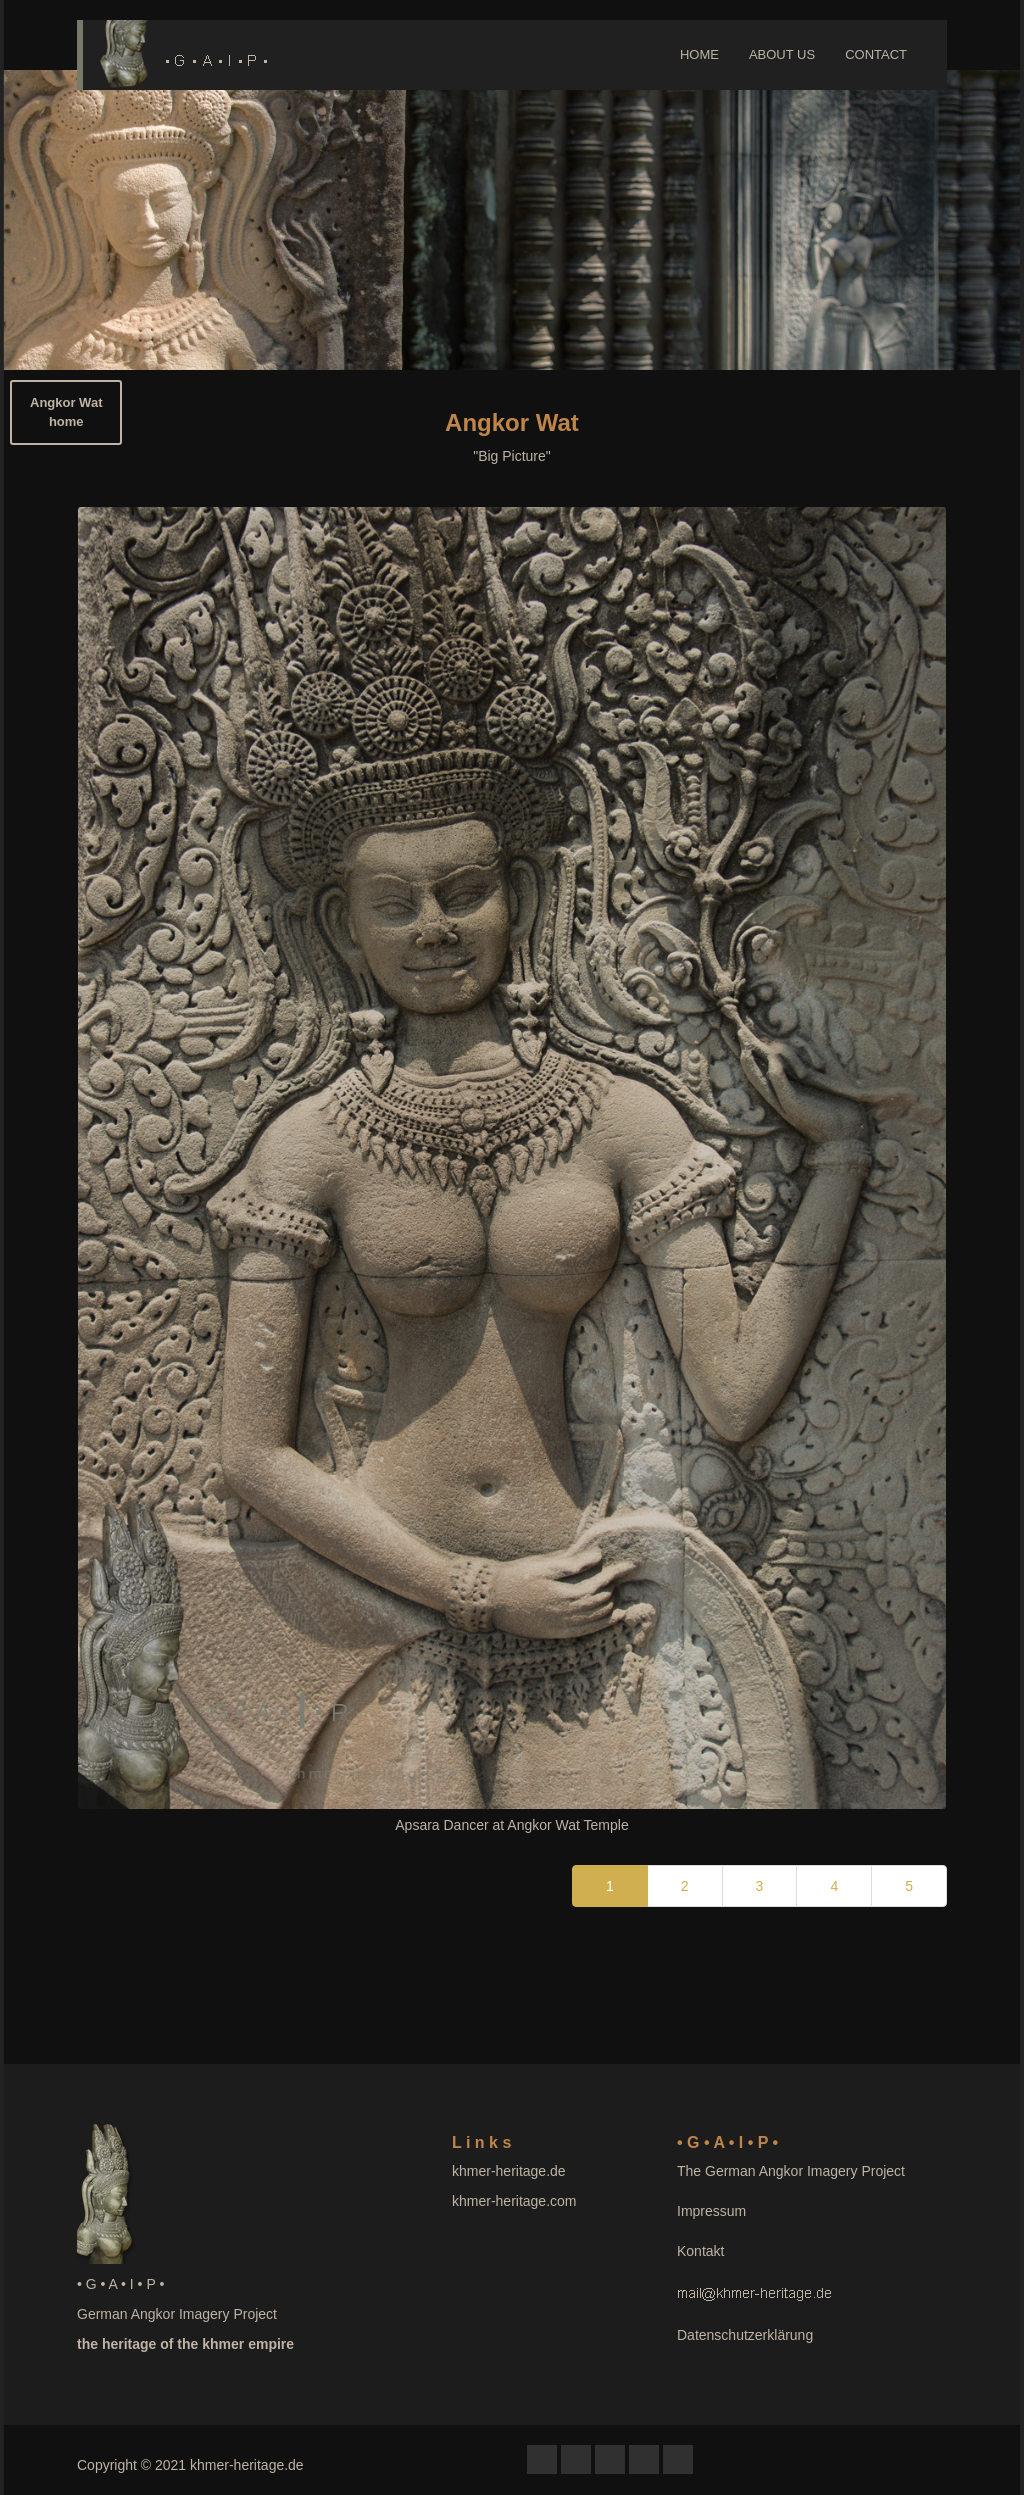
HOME (699, 54)
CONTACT (876, 54)
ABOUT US (782, 54)
